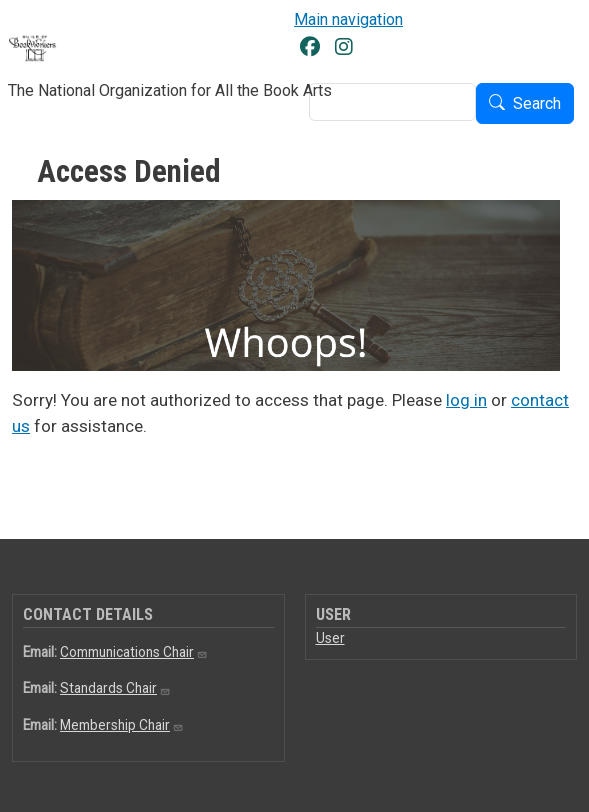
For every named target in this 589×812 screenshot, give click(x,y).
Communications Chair (134, 652)
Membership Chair (122, 725)
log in (466, 400)
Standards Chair (115, 688)
